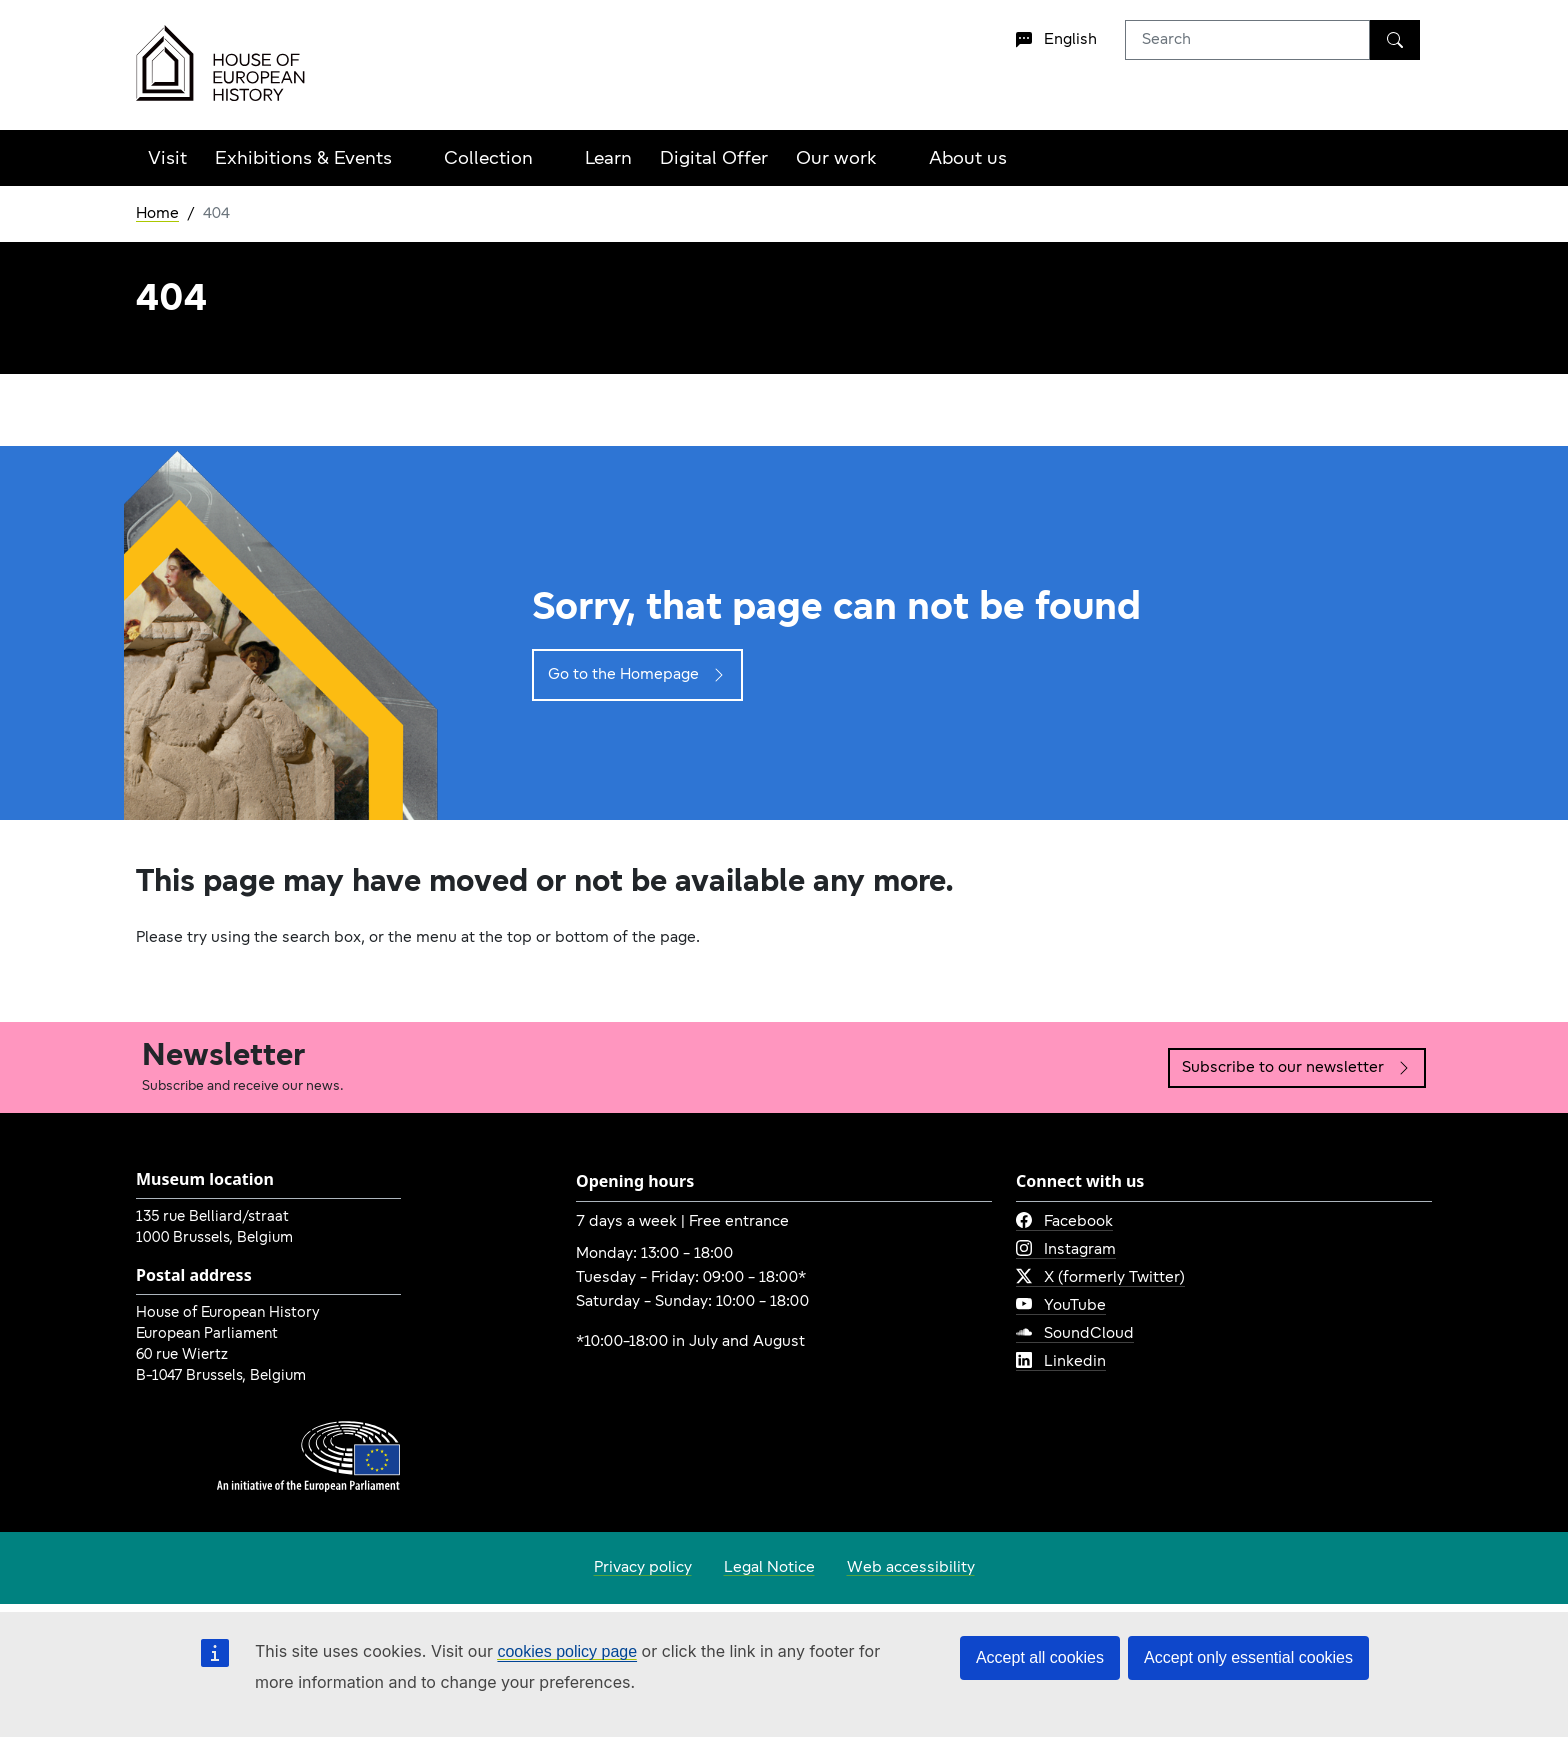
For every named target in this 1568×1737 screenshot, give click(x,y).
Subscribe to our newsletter (1297, 1068)
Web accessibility (911, 1568)
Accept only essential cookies (1248, 1657)
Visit (167, 159)
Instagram (1066, 1250)
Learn (608, 159)
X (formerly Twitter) (1100, 1278)
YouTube (1061, 1306)
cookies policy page (567, 1651)
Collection (488, 159)
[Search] (1395, 40)
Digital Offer (714, 159)
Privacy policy (643, 1568)
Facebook (1064, 1222)
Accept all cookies (1040, 1657)
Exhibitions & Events (303, 159)
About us (968, 159)
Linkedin (1061, 1362)
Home (157, 214)
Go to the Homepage (637, 675)
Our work (836, 159)
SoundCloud (1075, 1334)
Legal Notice (769, 1568)
